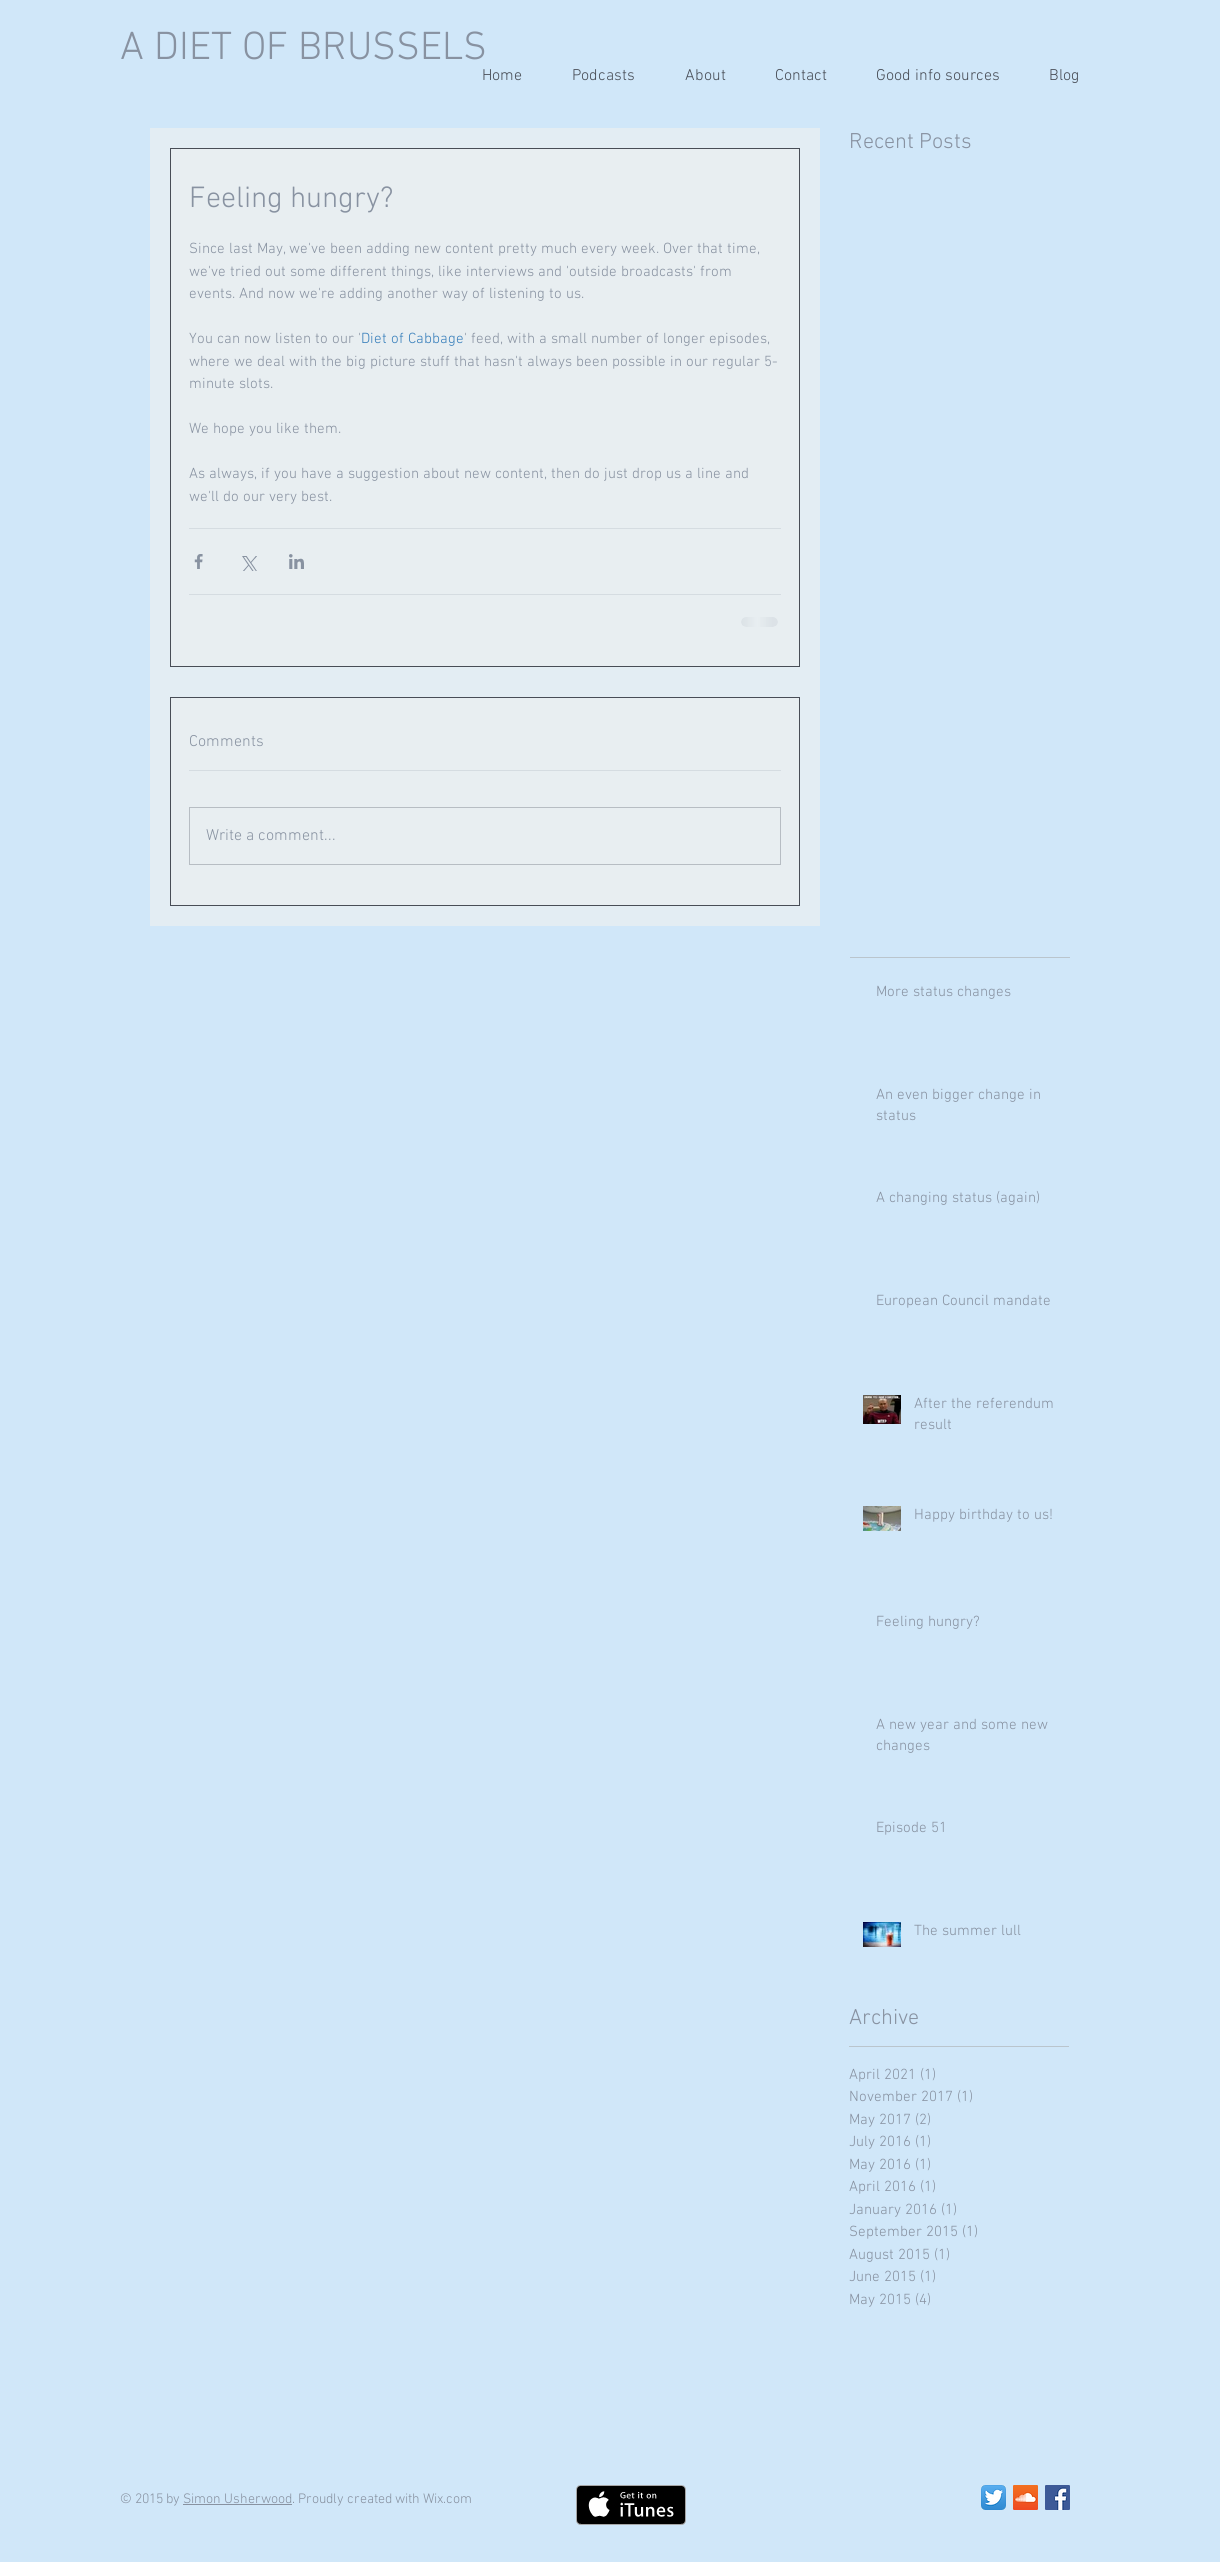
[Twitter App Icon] (993, 2497)
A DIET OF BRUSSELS (303, 49)
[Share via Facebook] (198, 561)
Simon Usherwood (237, 2499)
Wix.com (447, 2499)
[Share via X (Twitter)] (247, 561)
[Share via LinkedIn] (296, 561)
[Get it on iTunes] (631, 2505)
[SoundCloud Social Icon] (1025, 2497)
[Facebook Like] (833, 2505)
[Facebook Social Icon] (1057, 2497)
